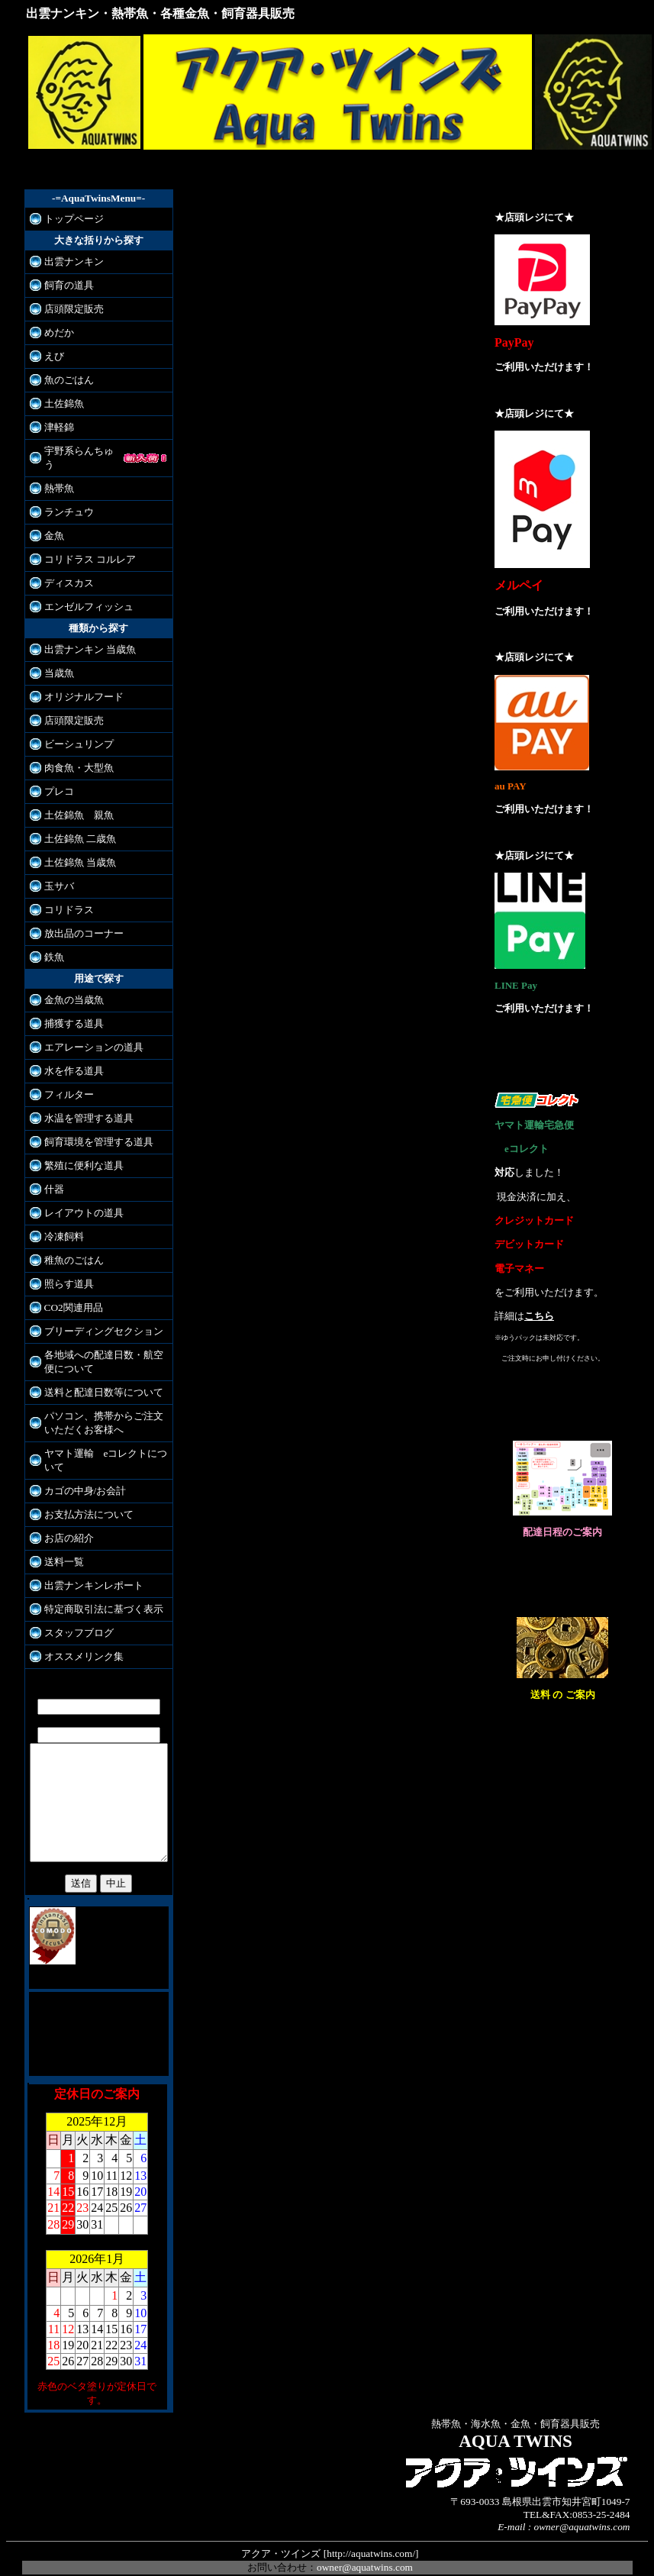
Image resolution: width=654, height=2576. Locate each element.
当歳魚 (59, 659)
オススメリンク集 (84, 1642)
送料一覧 (64, 1548)
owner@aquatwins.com (365, 2549)
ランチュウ (69, 498)
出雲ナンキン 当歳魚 (90, 635)
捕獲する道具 (74, 1009)
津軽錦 (59, 427)
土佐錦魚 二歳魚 (80, 825)
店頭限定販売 (74, 309)
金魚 (54, 522)
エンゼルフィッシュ (89, 593)
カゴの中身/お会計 (85, 1477)
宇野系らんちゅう (84, 451)
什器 (54, 1175)
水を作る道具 (74, 1057)
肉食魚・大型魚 (79, 754)
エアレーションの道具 (93, 1033)
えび (54, 356)
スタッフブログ (79, 1619)
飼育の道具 (69, 285)
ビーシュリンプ (79, 730)
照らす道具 (69, 1270)
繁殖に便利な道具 (84, 1151)
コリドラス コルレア (90, 545)
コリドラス (69, 896)
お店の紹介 (69, 1524)
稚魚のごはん (74, 1246)
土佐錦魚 (64, 403)
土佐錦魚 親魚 (79, 801)
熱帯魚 (59, 474)
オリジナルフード (84, 683)
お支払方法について (89, 1500)
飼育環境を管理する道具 (98, 1128)
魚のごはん (69, 380)
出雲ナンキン (74, 261)
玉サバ (59, 872)
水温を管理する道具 (89, 1104)
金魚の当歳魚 (74, 986)
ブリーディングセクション (103, 1317)
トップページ (74, 218)
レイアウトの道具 (84, 1199)
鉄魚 (54, 943)
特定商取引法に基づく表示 (103, 1595)
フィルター (69, 1080)
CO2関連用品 (73, 1293)
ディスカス (69, 569)
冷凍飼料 (64, 1222)
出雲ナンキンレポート (93, 1571)
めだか (59, 332)
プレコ (59, 777)
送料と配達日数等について (103, 1378)
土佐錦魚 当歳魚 (80, 848)
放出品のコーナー (84, 919)
